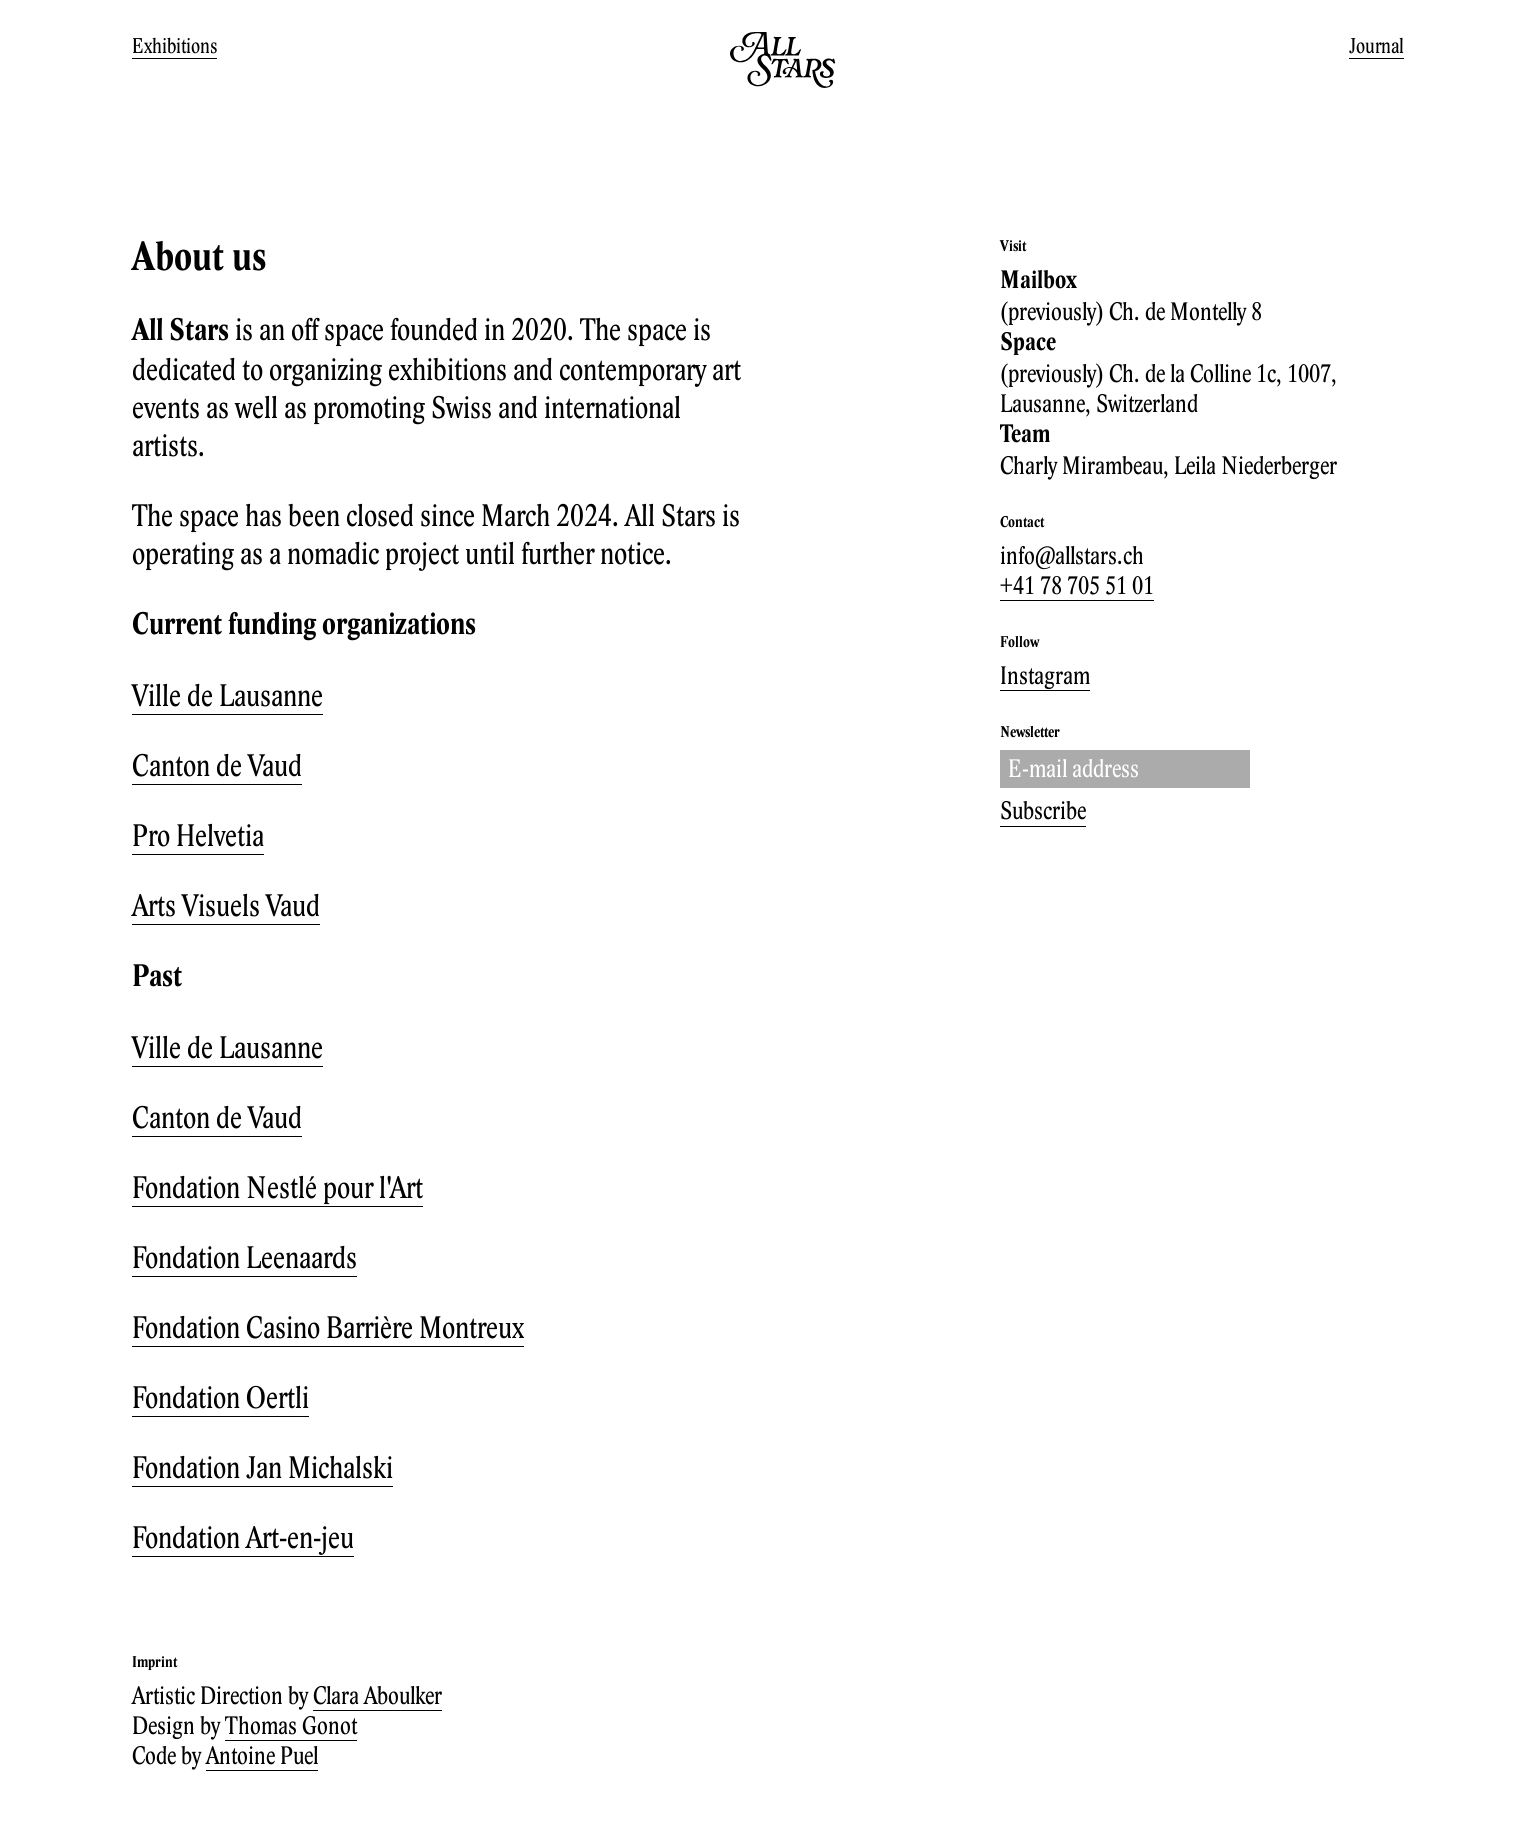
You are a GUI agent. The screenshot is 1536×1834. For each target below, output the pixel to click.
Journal (1376, 45)
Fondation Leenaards (244, 1257)
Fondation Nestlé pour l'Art (277, 1187)
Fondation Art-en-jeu (243, 1537)
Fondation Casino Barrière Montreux (328, 1327)
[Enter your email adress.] (1125, 769)
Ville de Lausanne (227, 695)
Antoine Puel (262, 1755)
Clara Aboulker (377, 1695)
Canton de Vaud (217, 765)
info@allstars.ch (1072, 555)
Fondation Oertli (220, 1397)
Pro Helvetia (198, 835)
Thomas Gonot (291, 1725)
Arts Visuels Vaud (226, 905)
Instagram (1045, 675)
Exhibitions (174, 45)
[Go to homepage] (782, 82)
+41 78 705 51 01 (1077, 585)
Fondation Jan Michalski (262, 1467)
